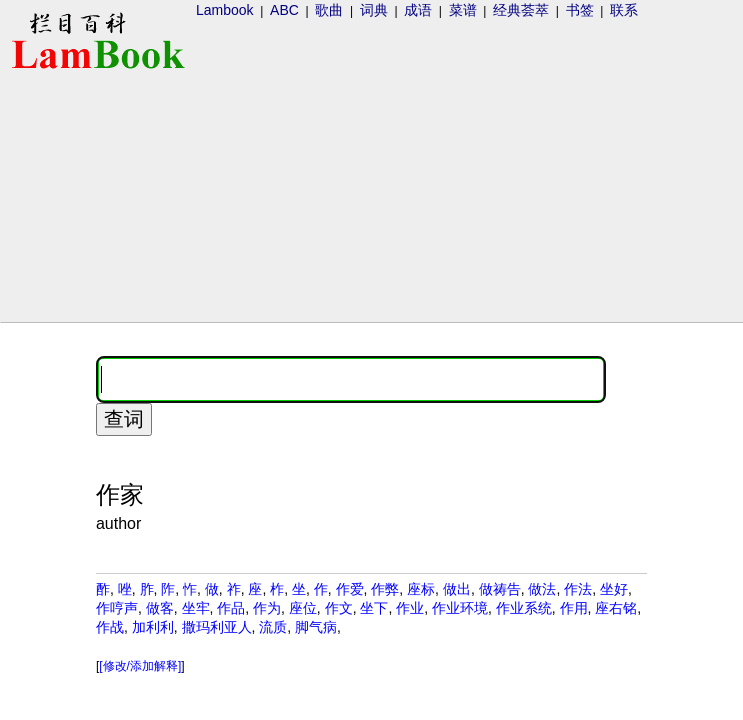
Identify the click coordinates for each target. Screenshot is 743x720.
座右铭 (616, 608)
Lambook (225, 10)
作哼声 (117, 608)
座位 (303, 608)
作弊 (385, 589)
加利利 (153, 627)
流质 (273, 627)
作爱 (350, 589)
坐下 (374, 608)
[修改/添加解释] (140, 666)
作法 (578, 589)
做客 (160, 608)
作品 (231, 608)
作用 (574, 608)
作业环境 (460, 608)
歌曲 (329, 10)
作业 (410, 608)
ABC (284, 10)
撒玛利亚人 (217, 627)
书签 (580, 10)
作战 (110, 627)
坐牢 (196, 608)
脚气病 (316, 627)
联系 (624, 10)
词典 (374, 10)
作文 (339, 608)
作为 (267, 608)
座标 (421, 589)
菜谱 (463, 10)
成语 (418, 10)
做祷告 (500, 589)
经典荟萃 (521, 10)
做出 (457, 589)
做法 (542, 589)
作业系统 (524, 608)
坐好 (614, 589)
